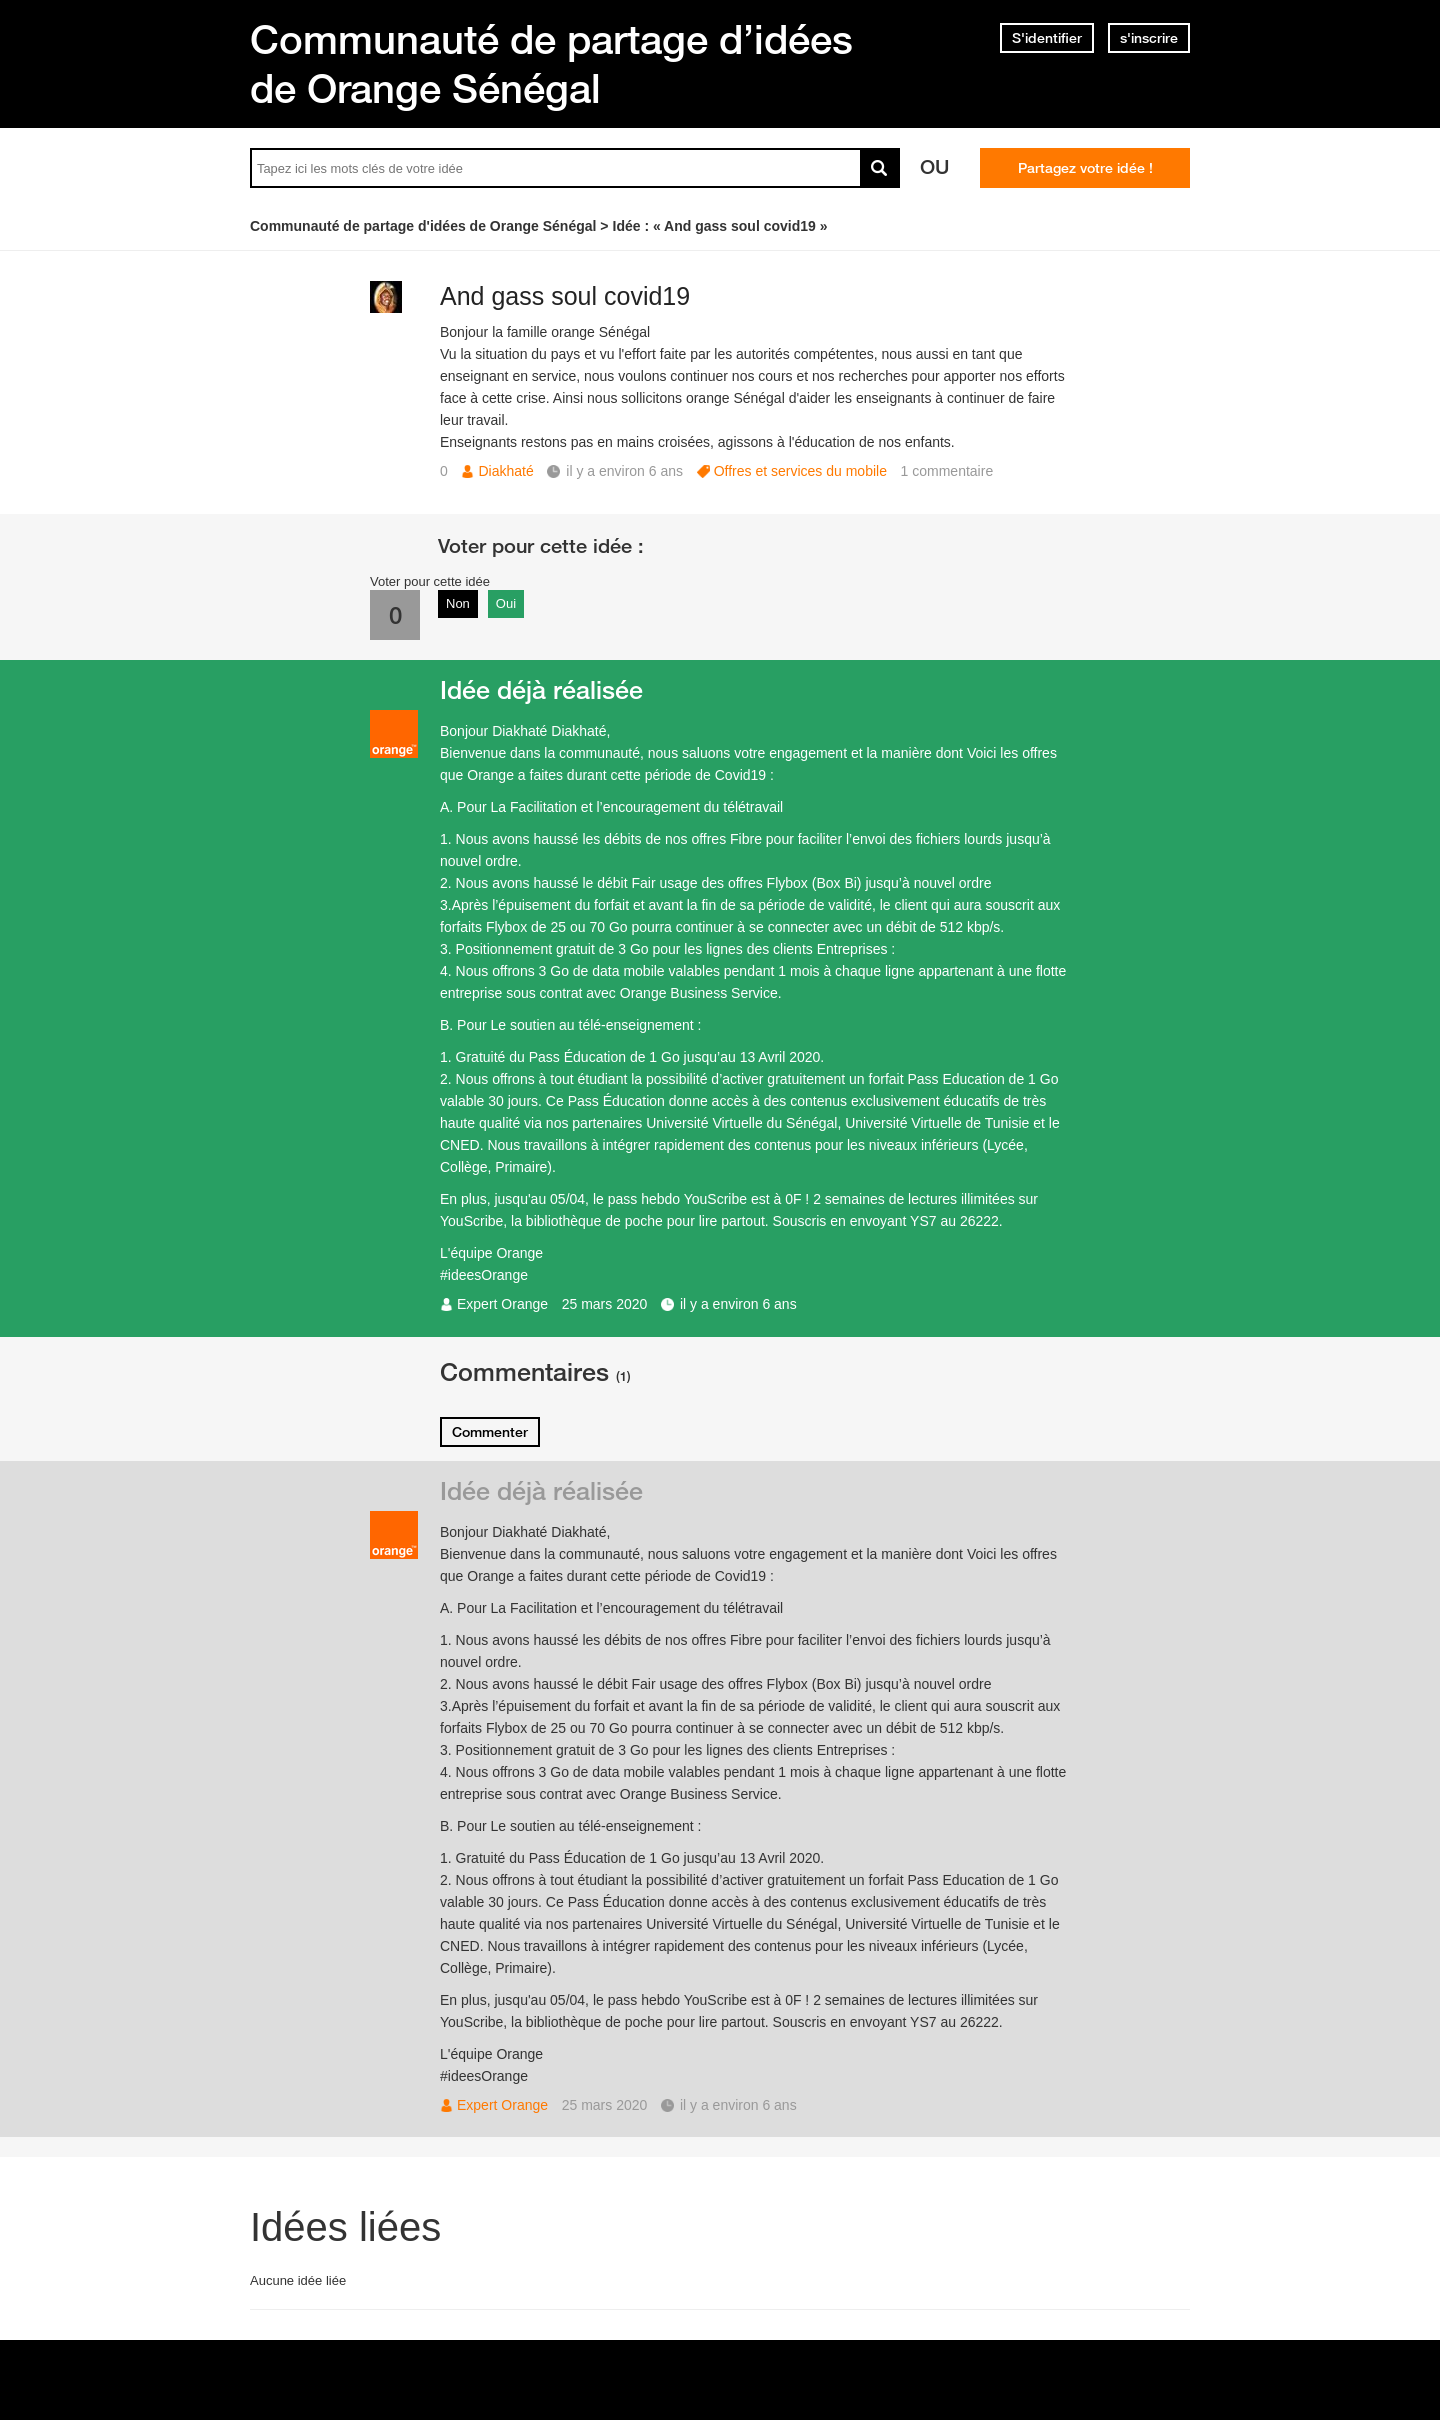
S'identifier (1047, 38)
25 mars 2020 (605, 1304)
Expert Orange (502, 1304)
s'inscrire (1149, 38)
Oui (506, 603)
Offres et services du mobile (800, 471)
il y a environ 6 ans (738, 1304)
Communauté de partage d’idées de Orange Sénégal (551, 63)
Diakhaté (505, 471)
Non (458, 603)
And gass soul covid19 (565, 296)
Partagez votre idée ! (1085, 168)
